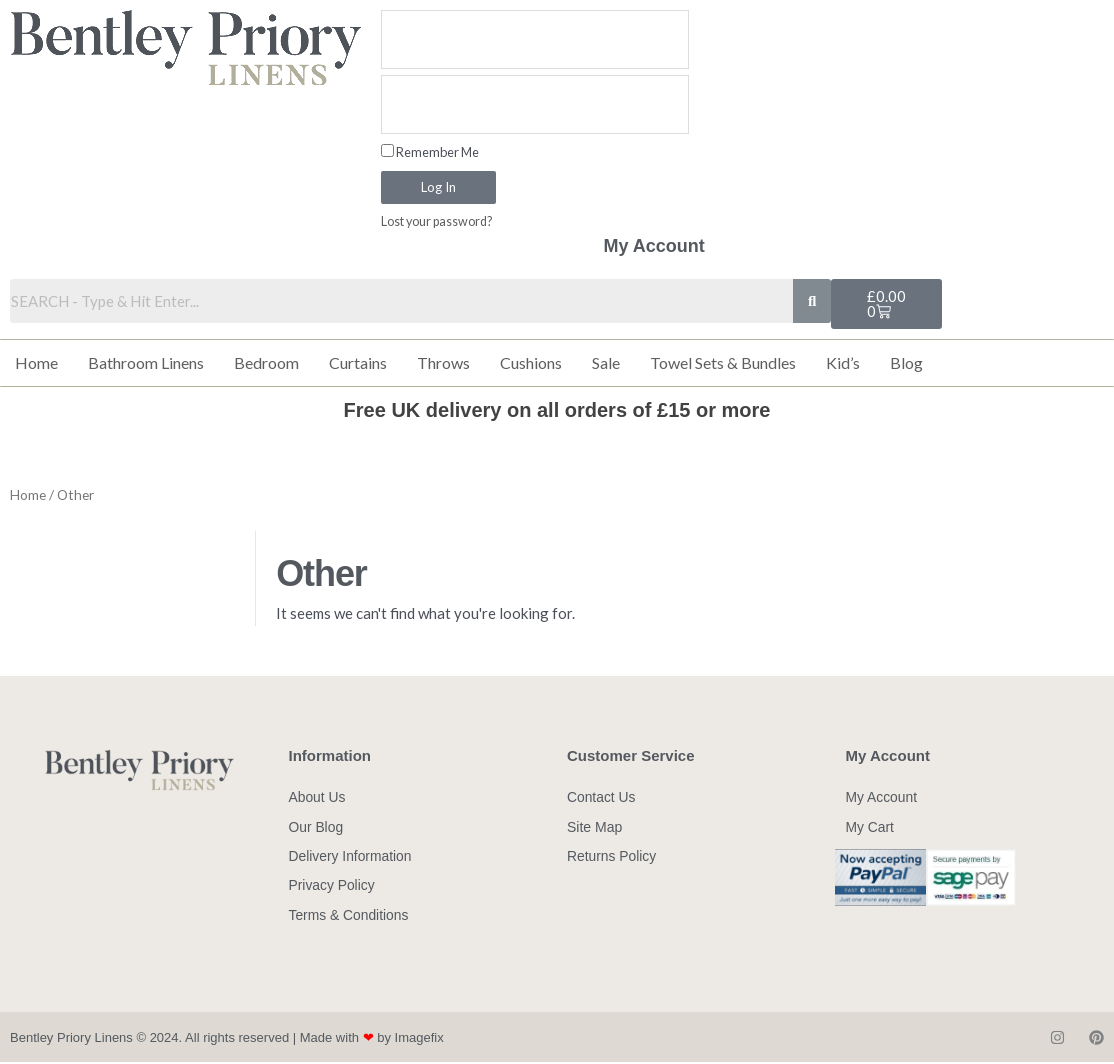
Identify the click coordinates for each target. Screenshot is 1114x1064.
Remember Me (430, 152)
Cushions (531, 362)
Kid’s (843, 362)
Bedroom (266, 362)
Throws (443, 362)
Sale (606, 362)
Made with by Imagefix (372, 1038)
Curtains (358, 362)
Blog (906, 362)
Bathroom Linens (146, 362)
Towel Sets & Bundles (723, 362)
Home (36, 362)
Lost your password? (438, 222)
